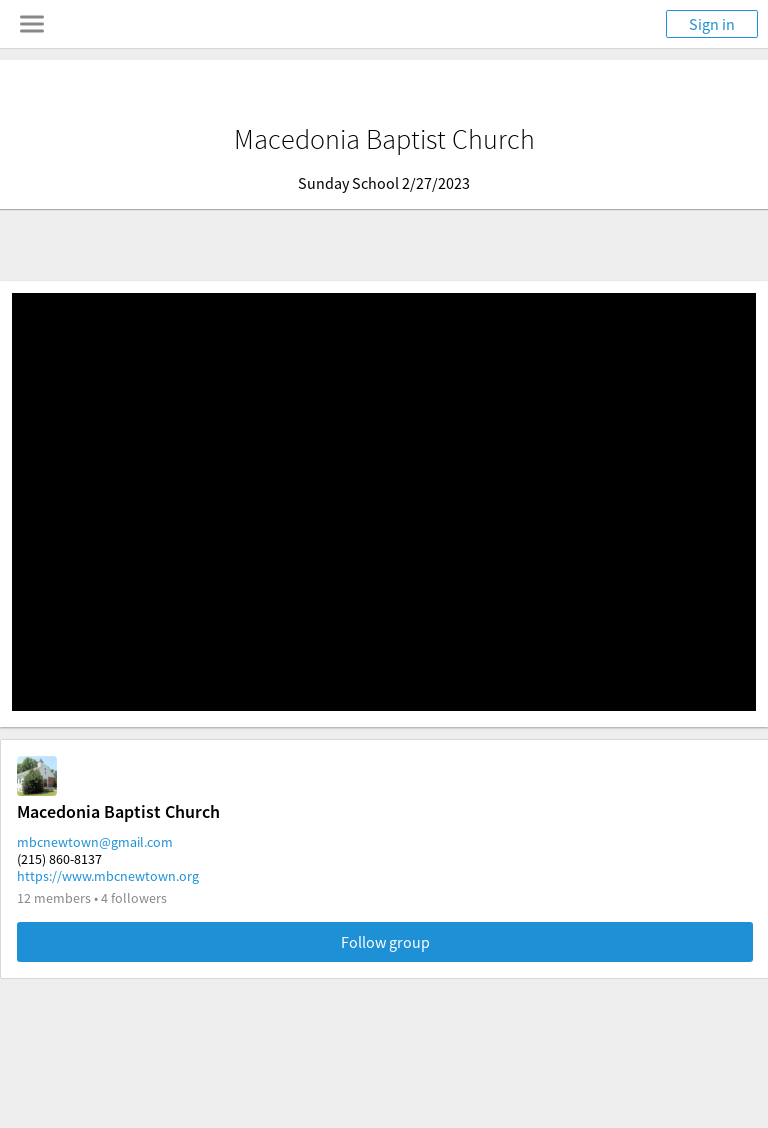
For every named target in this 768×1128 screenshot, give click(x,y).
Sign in (712, 24)
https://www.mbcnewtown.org (108, 876)
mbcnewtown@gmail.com (95, 842)
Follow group (385, 942)
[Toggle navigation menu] (32, 24)
